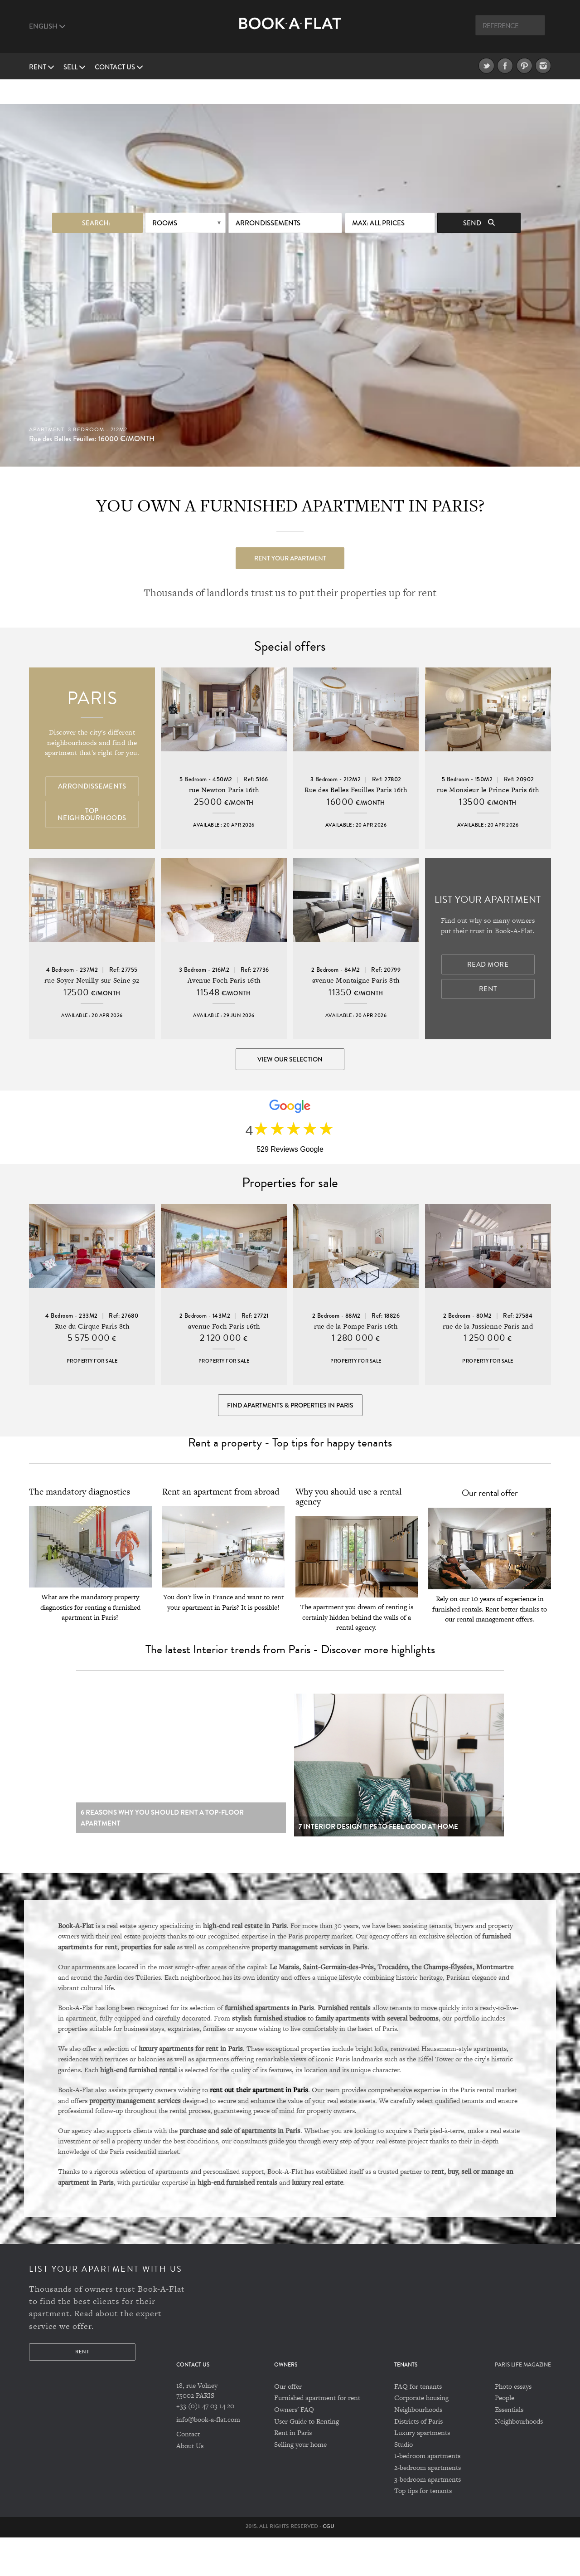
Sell (74, 67)
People (504, 2436)
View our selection (290, 1050)
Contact (188, 2473)
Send (479, 199)
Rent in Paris (293, 2471)
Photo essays (513, 2425)
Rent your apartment (290, 533)
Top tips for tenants (423, 2529)
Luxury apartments (422, 2471)
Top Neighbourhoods (92, 805)
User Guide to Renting (306, 2459)
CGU (328, 2565)
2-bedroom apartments (427, 2506)
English (47, 26)
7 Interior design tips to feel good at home (378, 1865)
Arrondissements (268, 199)
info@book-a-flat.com (208, 2458)
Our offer (288, 2425)
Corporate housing (421, 2436)
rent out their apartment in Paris (259, 2128)
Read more (488, 955)
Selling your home (300, 2483)
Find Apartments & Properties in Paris (290, 1427)
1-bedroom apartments (427, 2494)
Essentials (509, 2448)
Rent (41, 67)
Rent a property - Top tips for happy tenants (290, 1481)
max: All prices (378, 199)
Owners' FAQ (294, 2448)
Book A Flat (290, 31)
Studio (403, 2483)
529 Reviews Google (290, 1156)
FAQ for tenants (418, 2425)
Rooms (164, 199)
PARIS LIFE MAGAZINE (523, 2403)
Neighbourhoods (418, 2448)
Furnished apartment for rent (317, 2436)
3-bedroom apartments (427, 2517)
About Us (189, 2484)
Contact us (119, 67)
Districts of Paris (418, 2459)
